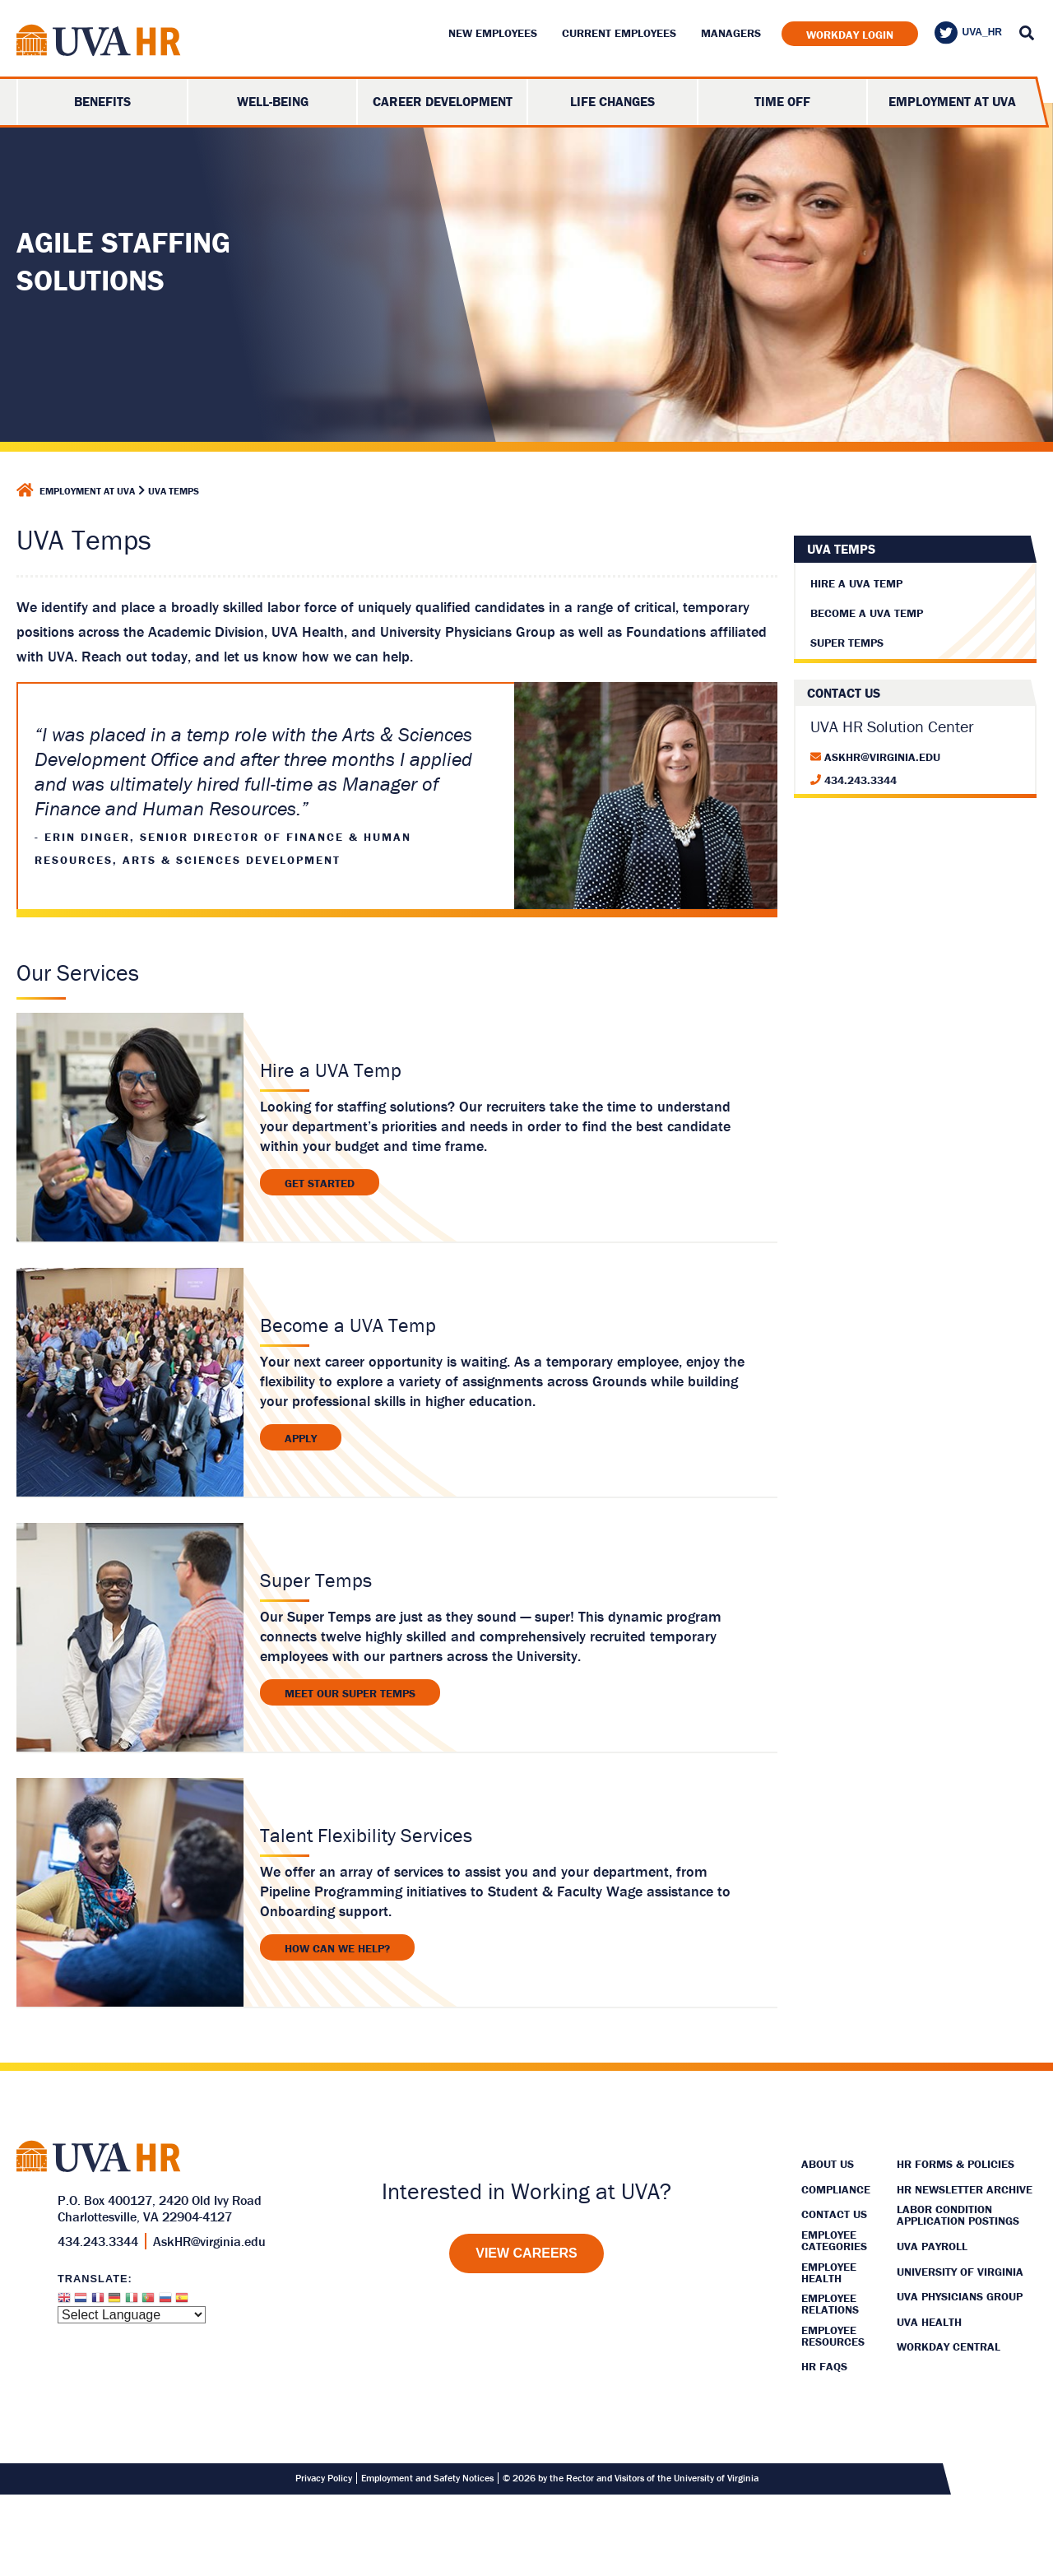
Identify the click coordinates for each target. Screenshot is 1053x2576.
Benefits (102, 101)
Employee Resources (833, 2335)
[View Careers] (526, 2253)
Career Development (443, 101)
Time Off (782, 101)
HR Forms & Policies (955, 2164)
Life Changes (612, 101)
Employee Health (828, 2272)
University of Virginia (960, 2271)
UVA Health (929, 2322)
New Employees (492, 33)
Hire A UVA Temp (856, 583)
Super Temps (847, 642)
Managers (731, 33)
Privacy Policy (323, 2478)
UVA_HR (968, 32)
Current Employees (619, 33)
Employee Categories (834, 2240)
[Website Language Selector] (132, 2314)
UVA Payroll (932, 2246)
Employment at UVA (952, 101)
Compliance (835, 2189)
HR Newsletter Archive (964, 2189)
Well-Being (272, 101)
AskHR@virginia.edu (882, 757)
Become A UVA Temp (866, 613)
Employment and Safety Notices (427, 2478)
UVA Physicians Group (960, 2296)
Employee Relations (830, 2303)
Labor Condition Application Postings (958, 2214)
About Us (827, 2164)
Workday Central (948, 2346)
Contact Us (834, 2214)
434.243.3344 (860, 780)
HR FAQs (824, 2366)
